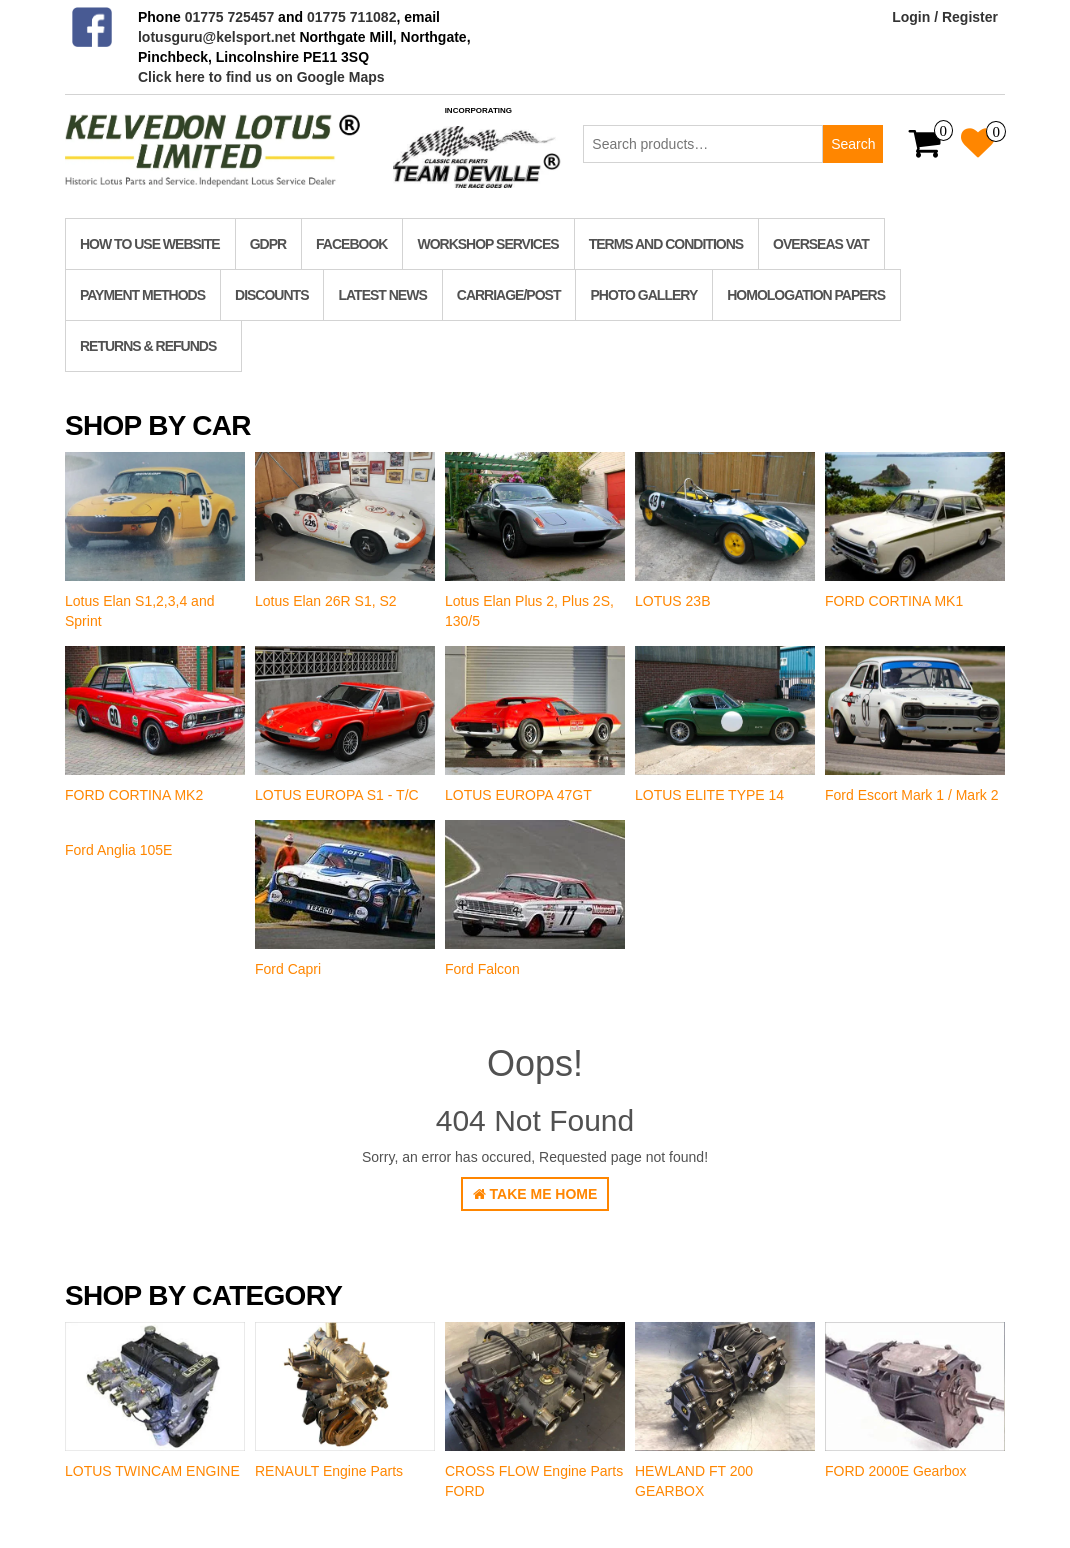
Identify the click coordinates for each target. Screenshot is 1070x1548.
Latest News (382, 295)
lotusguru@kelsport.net (217, 37)
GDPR (268, 244)
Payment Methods (142, 295)
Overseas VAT (821, 244)
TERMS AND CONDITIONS (666, 244)
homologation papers (806, 295)
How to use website (150, 244)
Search (853, 144)
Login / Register (945, 17)
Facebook (351, 244)
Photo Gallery (643, 295)
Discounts (271, 295)
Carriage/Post (509, 295)
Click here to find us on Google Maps (261, 77)
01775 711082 (352, 17)
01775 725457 (230, 17)
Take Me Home (535, 1194)
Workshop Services (487, 244)
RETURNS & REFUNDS (148, 346)
